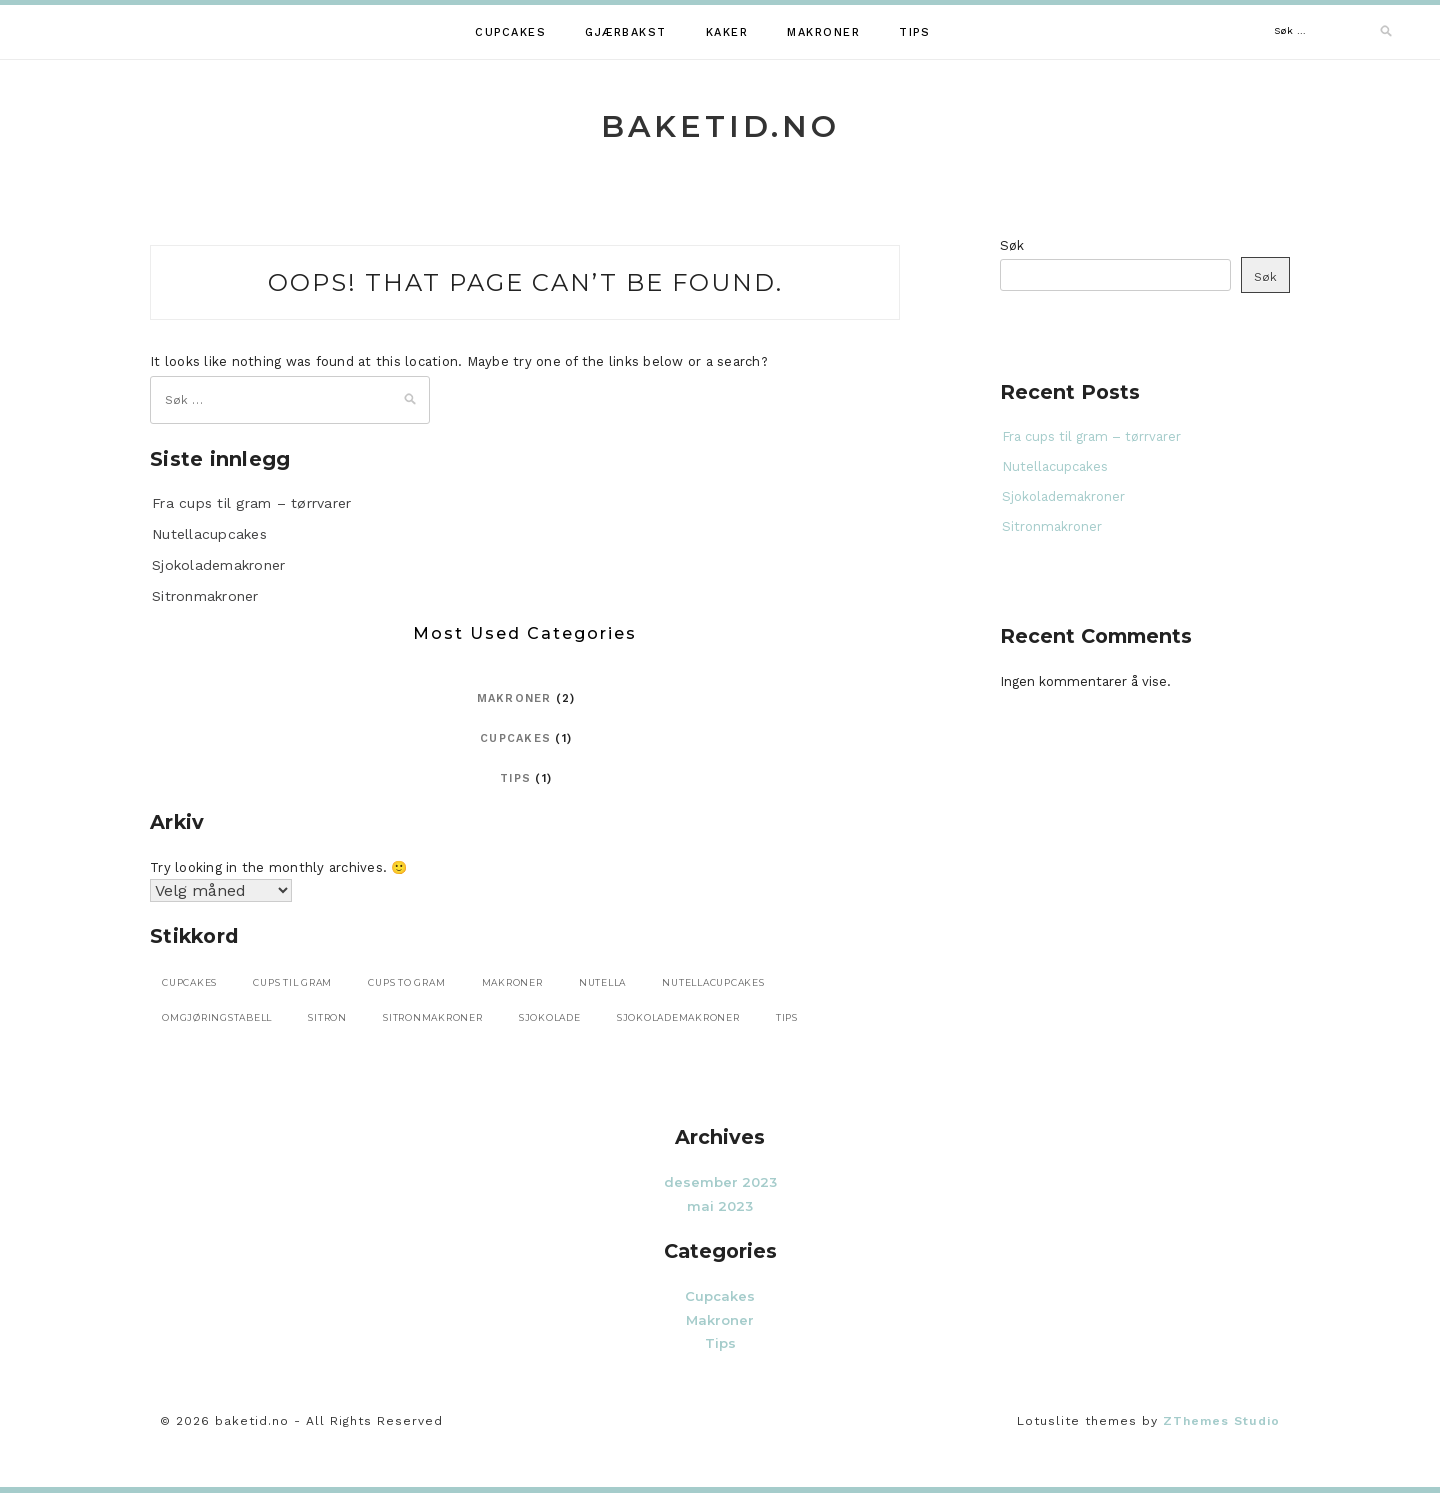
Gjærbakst (626, 32)
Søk (1012, 245)
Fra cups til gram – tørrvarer (251, 503)
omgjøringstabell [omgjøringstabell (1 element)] (217, 1017)
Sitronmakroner (205, 596)
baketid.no (720, 126)
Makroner (823, 32)
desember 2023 (720, 1182)
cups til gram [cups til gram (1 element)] (292, 982)
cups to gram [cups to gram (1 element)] (406, 982)
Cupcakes (510, 32)
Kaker (727, 32)
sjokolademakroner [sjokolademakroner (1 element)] (678, 1017)
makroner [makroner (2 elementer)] (512, 982)
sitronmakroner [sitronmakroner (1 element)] (433, 1017)
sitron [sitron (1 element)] (327, 1017)
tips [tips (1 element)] (787, 1017)
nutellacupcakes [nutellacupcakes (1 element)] (713, 982)
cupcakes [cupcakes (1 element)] (189, 982)
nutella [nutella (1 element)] (602, 982)
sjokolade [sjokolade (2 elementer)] (550, 1017)
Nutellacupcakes (209, 534)
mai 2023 (720, 1206)
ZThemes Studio (1221, 1421)
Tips (914, 32)
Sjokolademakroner (218, 565)
